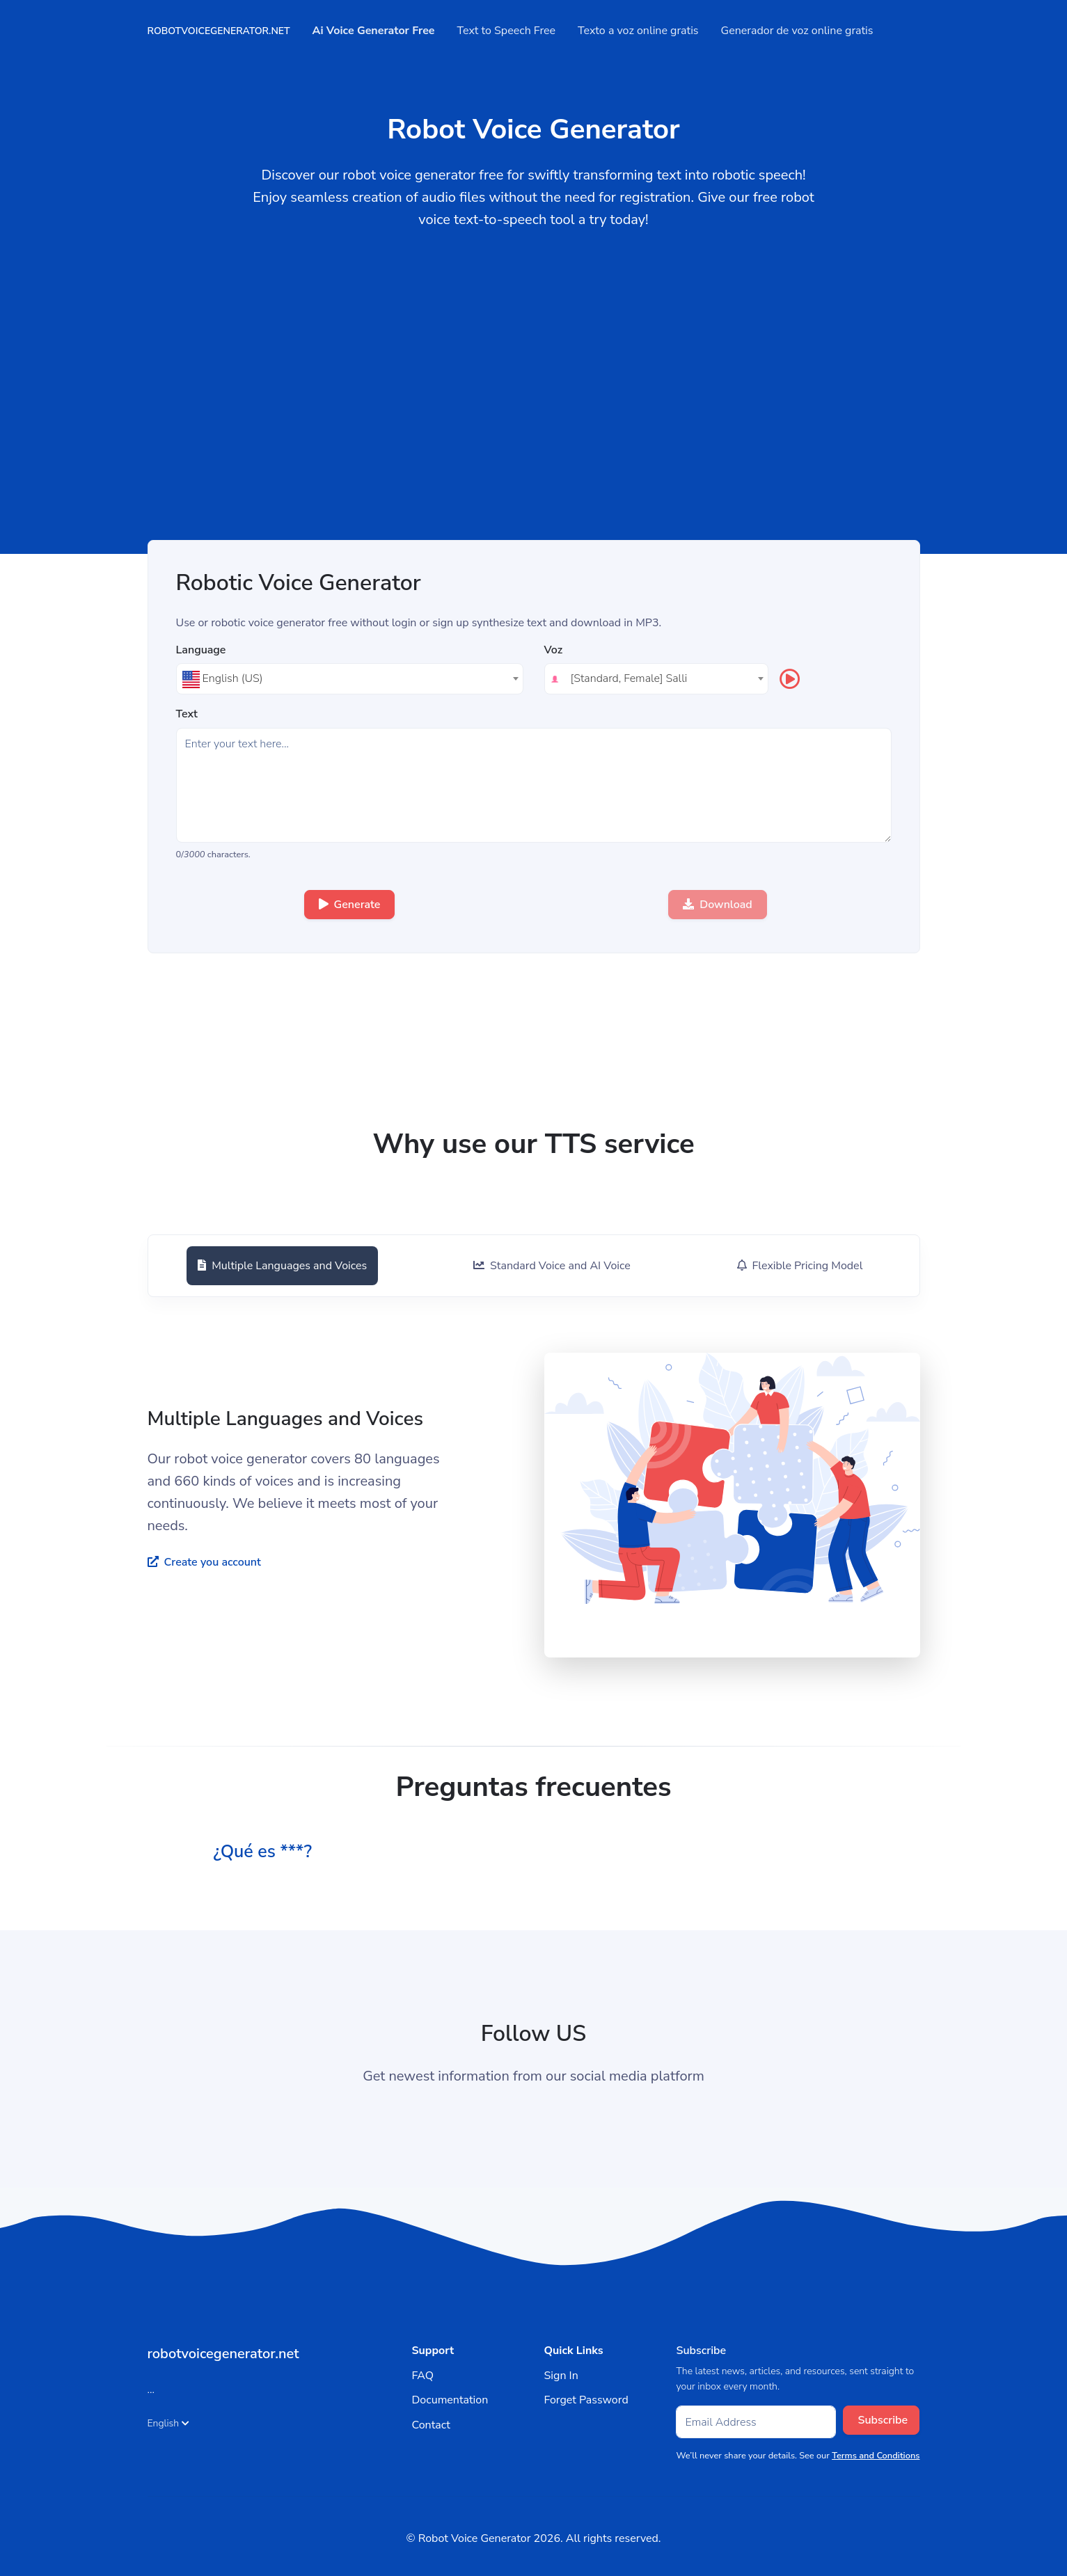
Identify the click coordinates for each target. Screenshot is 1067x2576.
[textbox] (350, 678)
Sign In (561, 2375)
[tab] (280, 1265)
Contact (430, 2425)
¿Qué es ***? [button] (268, 1851)
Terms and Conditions (875, 2455)
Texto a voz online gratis (638, 30)
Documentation (449, 2400)
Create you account (204, 1562)
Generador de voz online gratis (797, 30)
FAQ (422, 2375)
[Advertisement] (534, 435)
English (169, 2423)
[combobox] (349, 678)
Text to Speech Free (506, 30)
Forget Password (586, 2400)
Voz (553, 650)
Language (201, 650)
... (151, 2389)
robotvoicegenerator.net (219, 31)
